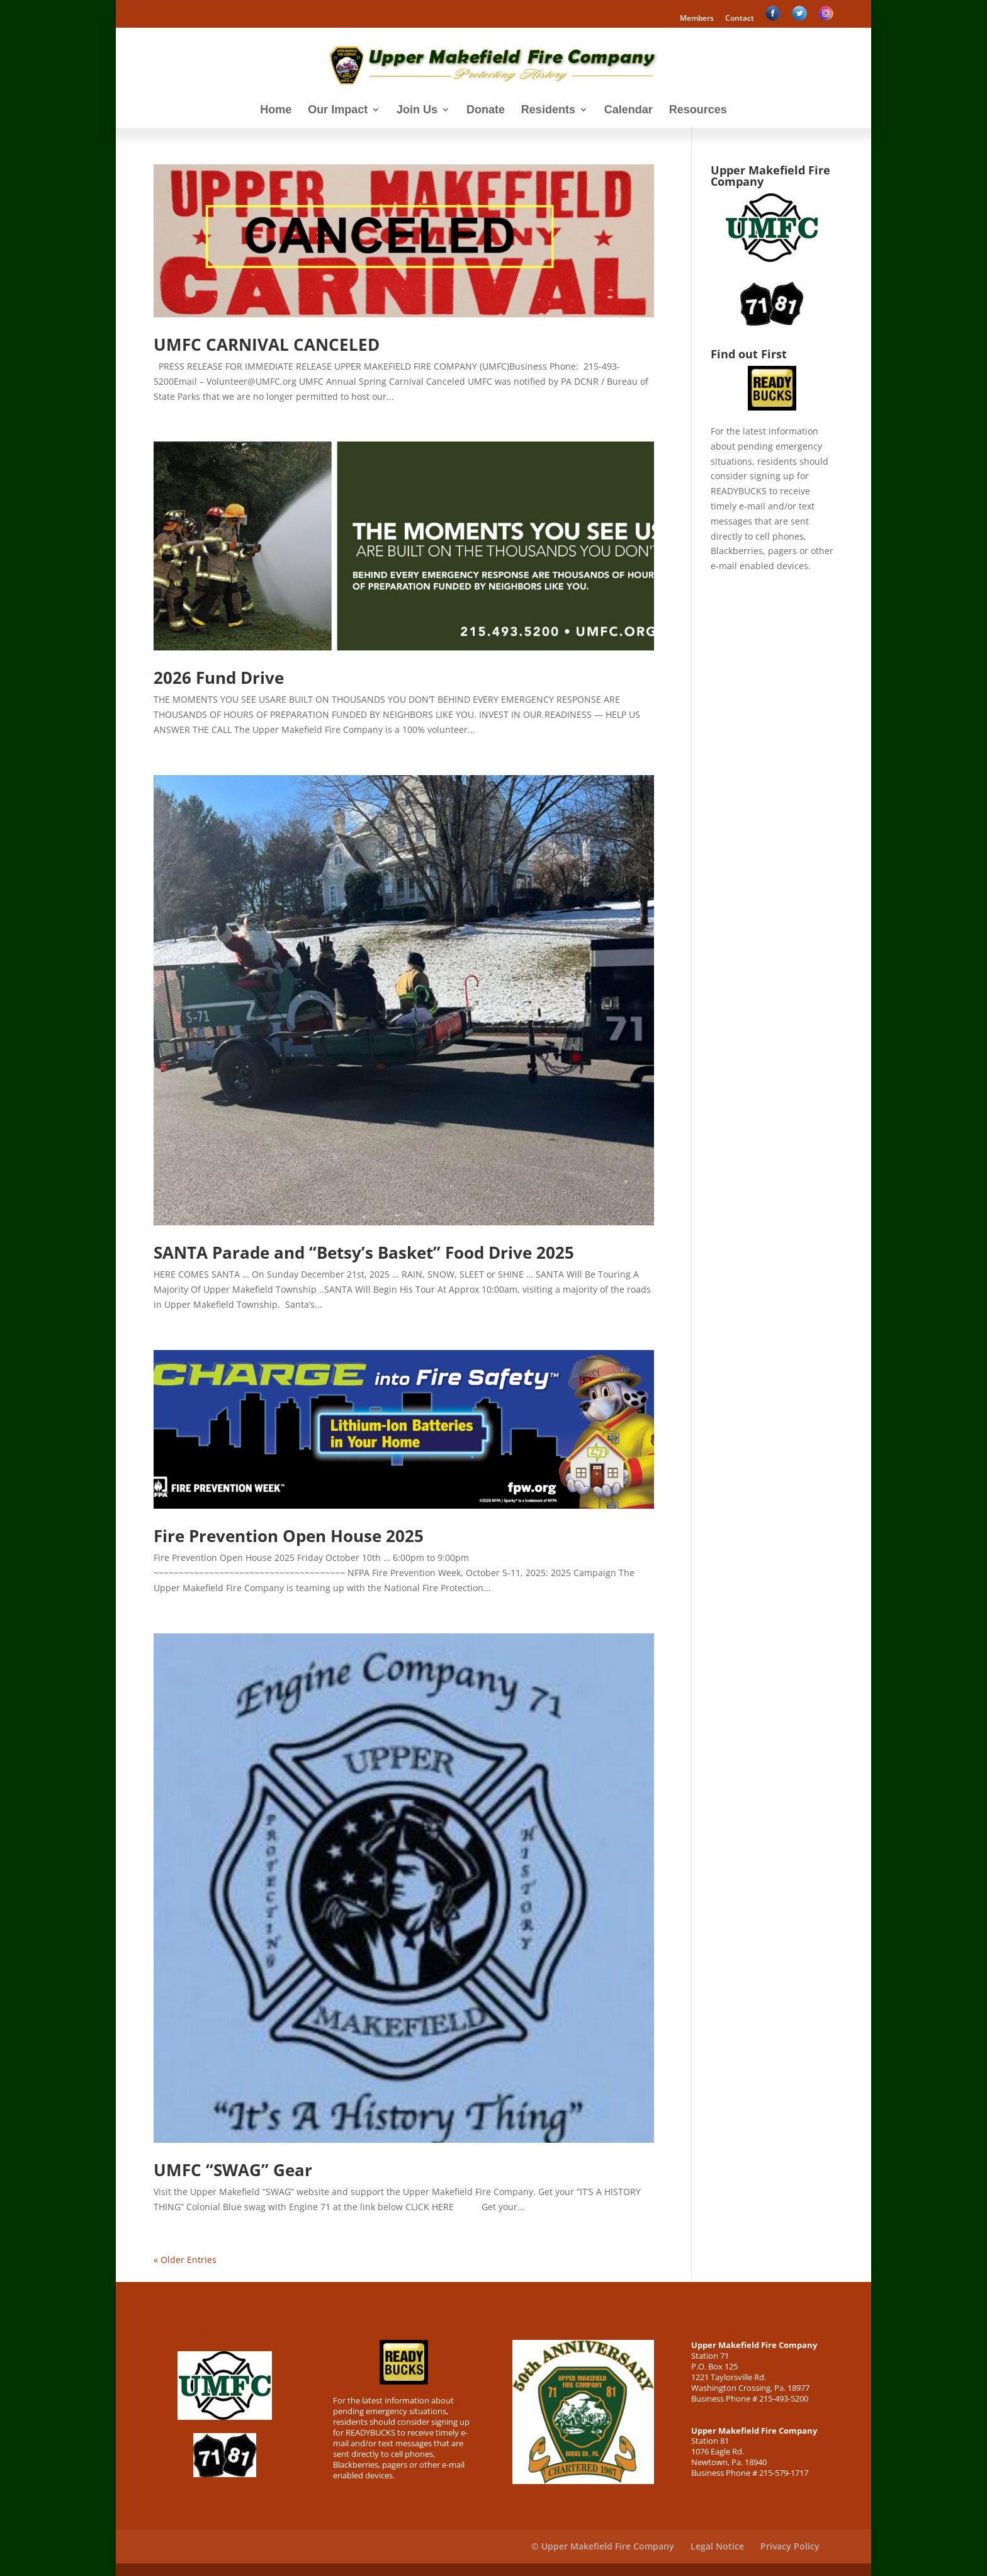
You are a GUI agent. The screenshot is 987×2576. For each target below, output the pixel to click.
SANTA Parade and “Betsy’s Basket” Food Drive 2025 (364, 1252)
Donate (485, 110)
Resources (698, 110)
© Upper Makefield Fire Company (602, 2546)
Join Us (417, 110)
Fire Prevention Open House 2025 (289, 1535)
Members (697, 18)
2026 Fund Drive (219, 677)
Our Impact (338, 110)
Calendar (628, 110)
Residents (548, 110)
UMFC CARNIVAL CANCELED (267, 344)
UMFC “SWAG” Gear (233, 2170)
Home (275, 110)
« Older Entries (185, 2260)
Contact (739, 18)
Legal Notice (717, 2546)
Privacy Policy (790, 2546)
